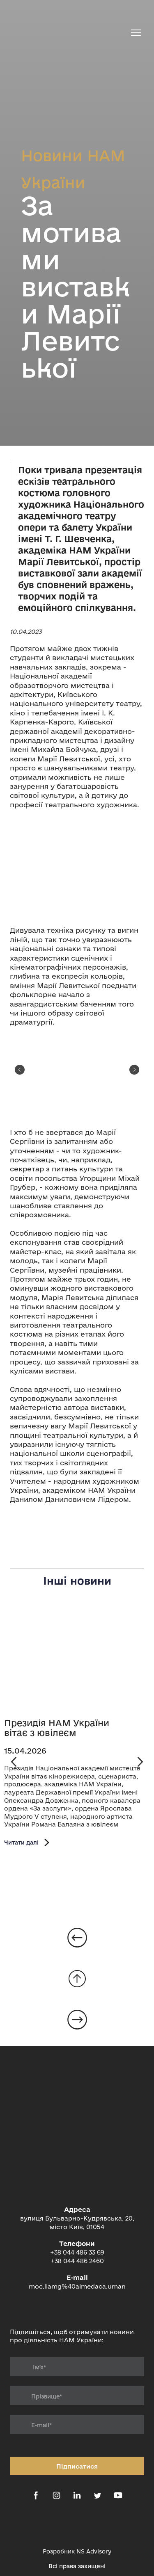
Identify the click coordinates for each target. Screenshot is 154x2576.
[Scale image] (77, 868)
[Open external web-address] (77, 2525)
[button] (28, 1842)
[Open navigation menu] (136, 33)
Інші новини (77, 1581)
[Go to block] (77, 1978)
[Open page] (77, 1660)
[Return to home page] (69, 32)
